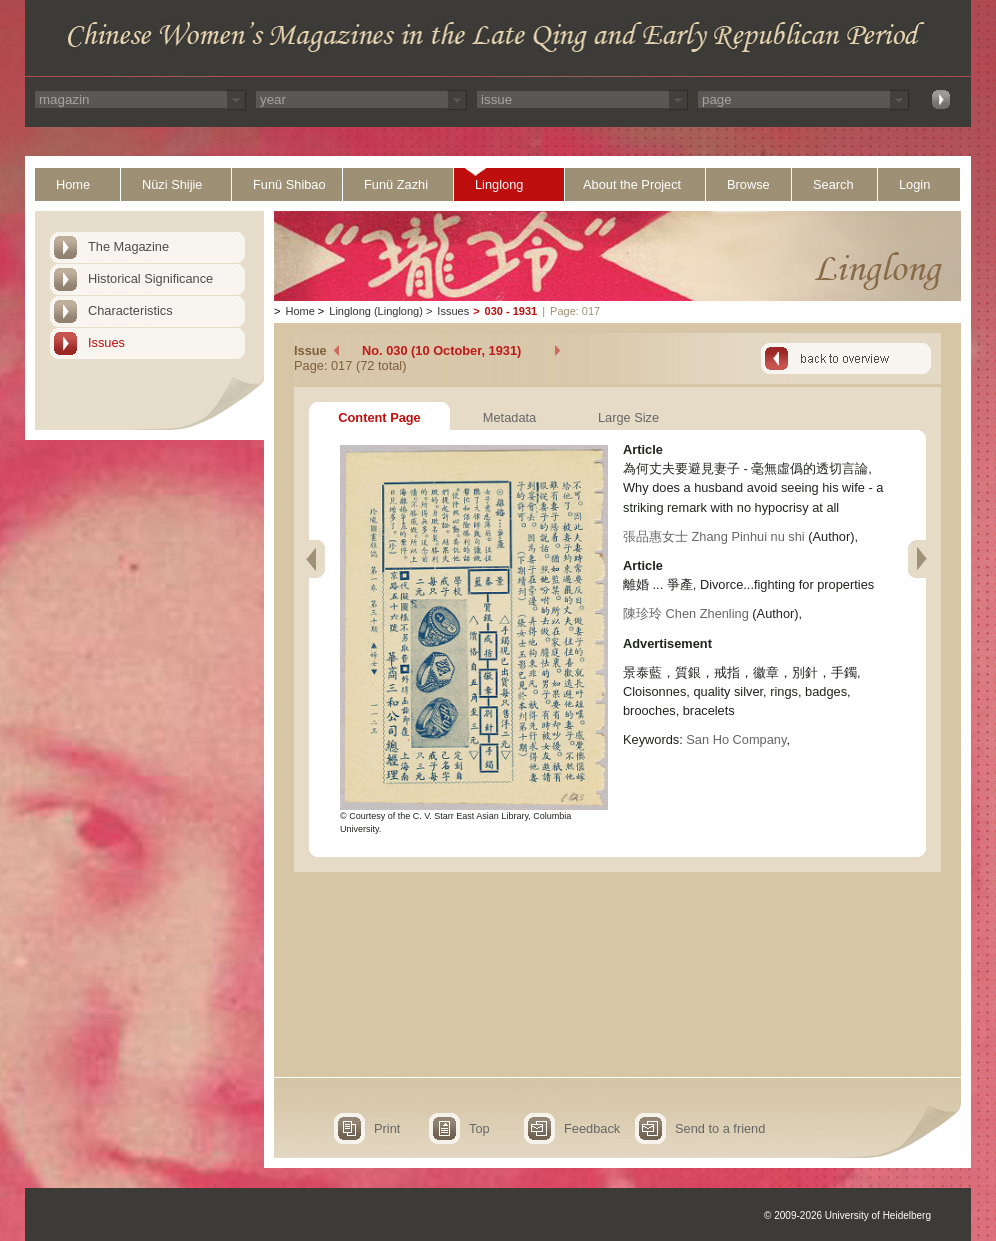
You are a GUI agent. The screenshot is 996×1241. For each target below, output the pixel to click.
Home (73, 184)
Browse (748, 184)
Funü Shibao (289, 184)
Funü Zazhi (396, 184)
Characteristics (130, 310)
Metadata (509, 417)
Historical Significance (150, 278)
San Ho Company (736, 739)
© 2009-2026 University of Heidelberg (847, 1215)
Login (914, 184)
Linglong (499, 184)
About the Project (632, 184)
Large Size (628, 417)
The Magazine (128, 246)
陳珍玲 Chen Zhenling (686, 613)
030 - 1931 (511, 311)
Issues (106, 342)
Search (833, 184)
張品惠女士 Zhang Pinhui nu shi (714, 536)
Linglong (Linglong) (376, 311)
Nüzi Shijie (172, 184)
